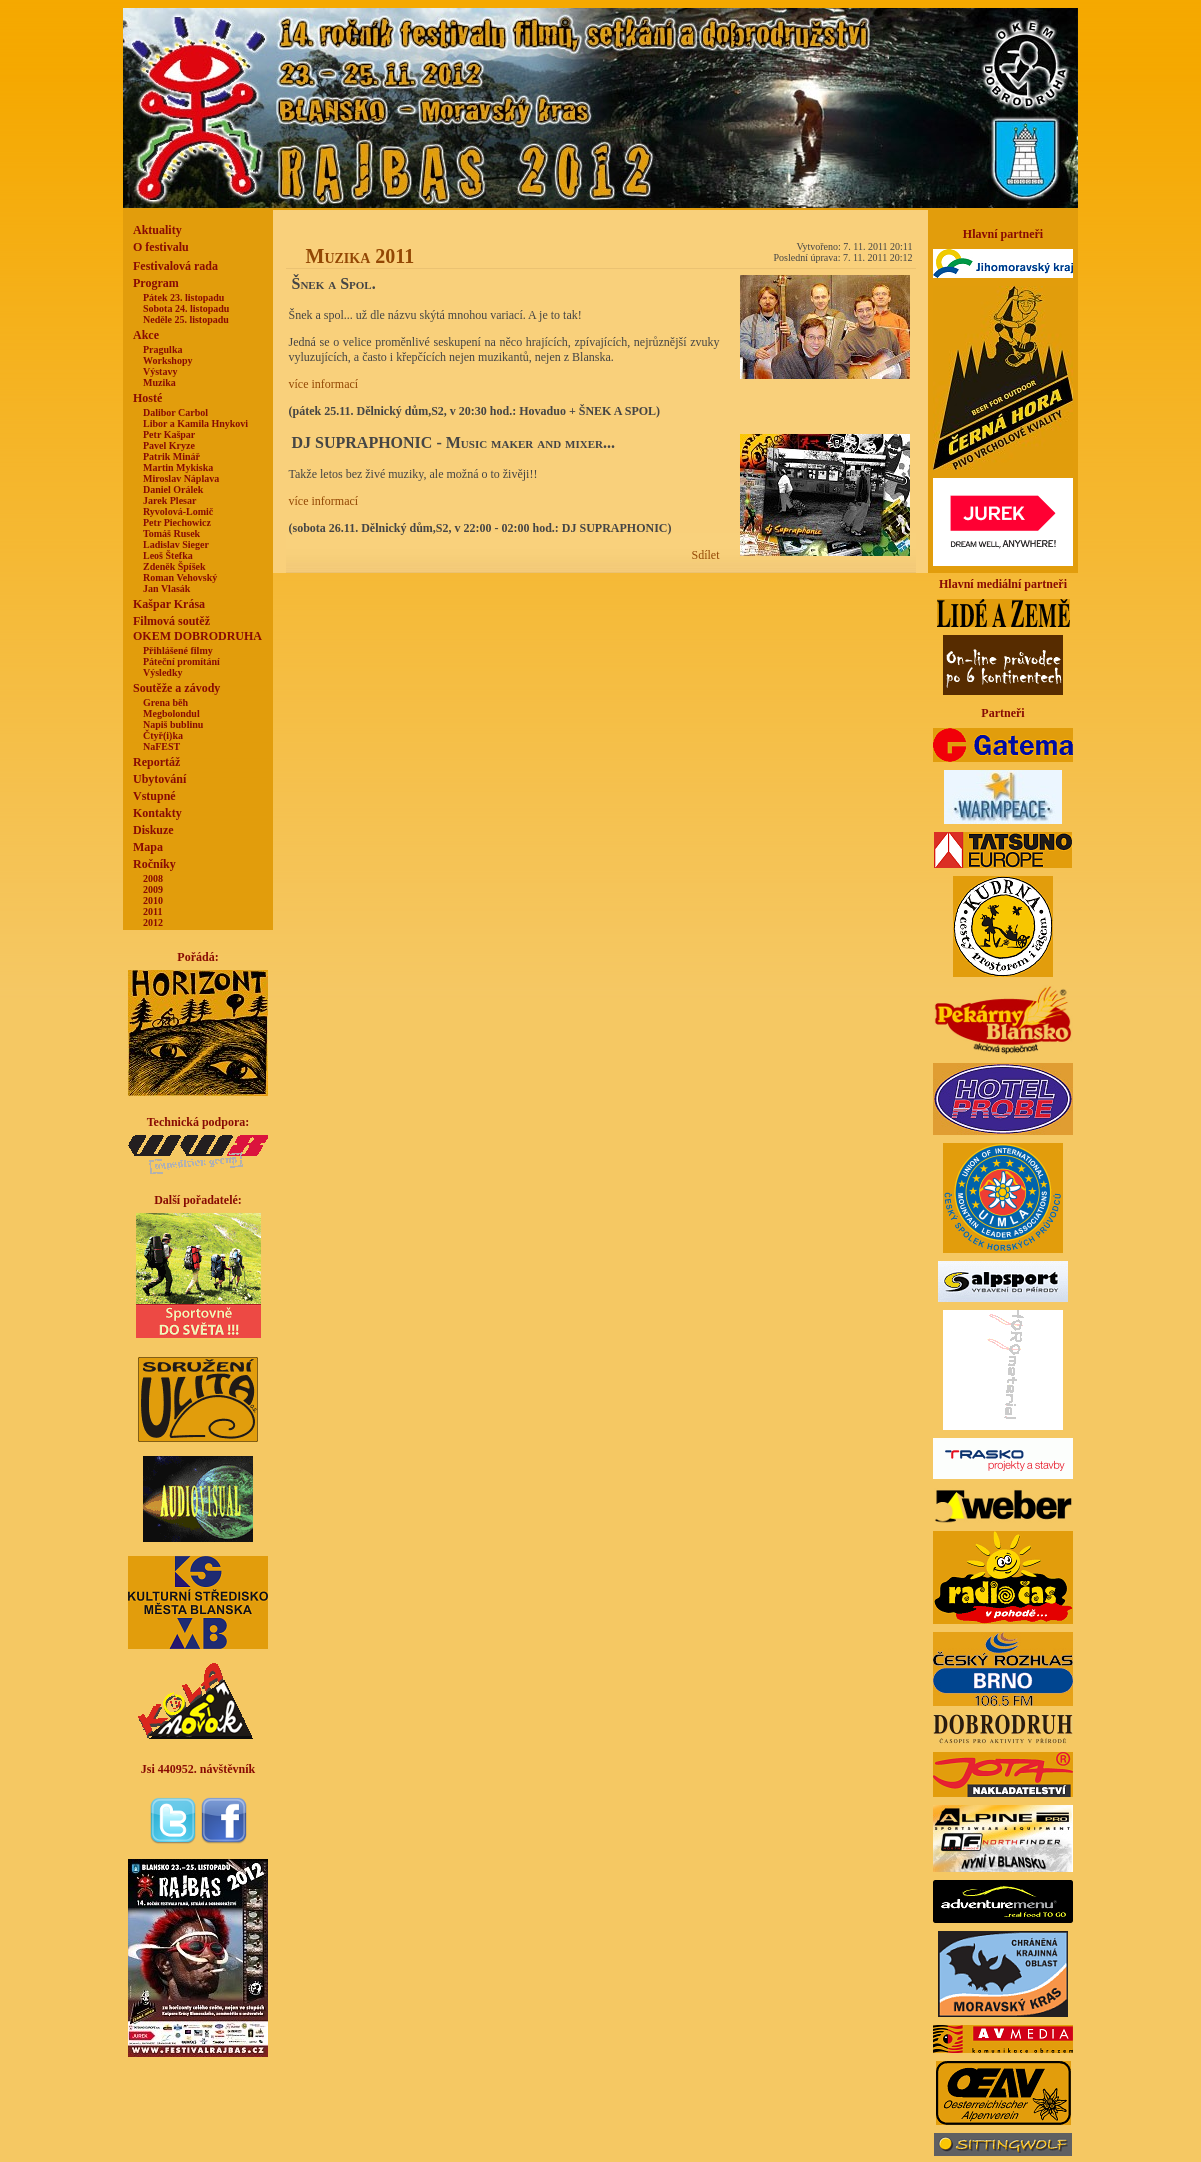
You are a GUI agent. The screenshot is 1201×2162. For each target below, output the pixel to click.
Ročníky (154, 864)
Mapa (148, 847)
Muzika (159, 382)
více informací (324, 384)
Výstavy (160, 371)
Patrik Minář (171, 456)
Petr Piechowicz (177, 522)
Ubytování (159, 779)
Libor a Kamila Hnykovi (195, 423)
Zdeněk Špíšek (174, 566)
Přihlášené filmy (178, 650)
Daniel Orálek (173, 489)
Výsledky (162, 672)
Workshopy (167, 360)
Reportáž (156, 762)
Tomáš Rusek (171, 533)
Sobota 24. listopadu (186, 308)
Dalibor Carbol (175, 412)
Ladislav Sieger (176, 544)
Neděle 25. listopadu (186, 319)
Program (156, 283)
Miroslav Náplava (181, 478)
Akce (146, 335)
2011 (152, 911)
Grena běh (165, 702)
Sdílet (705, 555)
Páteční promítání (181, 661)
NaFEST (161, 746)
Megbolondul (171, 713)
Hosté (147, 398)
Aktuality (157, 230)
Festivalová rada (175, 266)
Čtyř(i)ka (163, 735)
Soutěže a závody (176, 688)
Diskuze (153, 830)
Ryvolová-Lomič (178, 511)
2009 (153, 889)
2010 (153, 900)
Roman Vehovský (180, 577)
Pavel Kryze (169, 445)
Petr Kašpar (169, 434)
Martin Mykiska (178, 467)
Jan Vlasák (166, 588)
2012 (153, 922)
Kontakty (157, 813)
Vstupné (154, 796)
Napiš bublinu (173, 724)
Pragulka (162, 349)
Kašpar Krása (169, 604)
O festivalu (161, 247)
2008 (153, 878)
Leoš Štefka (168, 555)
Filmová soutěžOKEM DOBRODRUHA (197, 628)
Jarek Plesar (169, 500)
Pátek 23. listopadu (183, 297)
